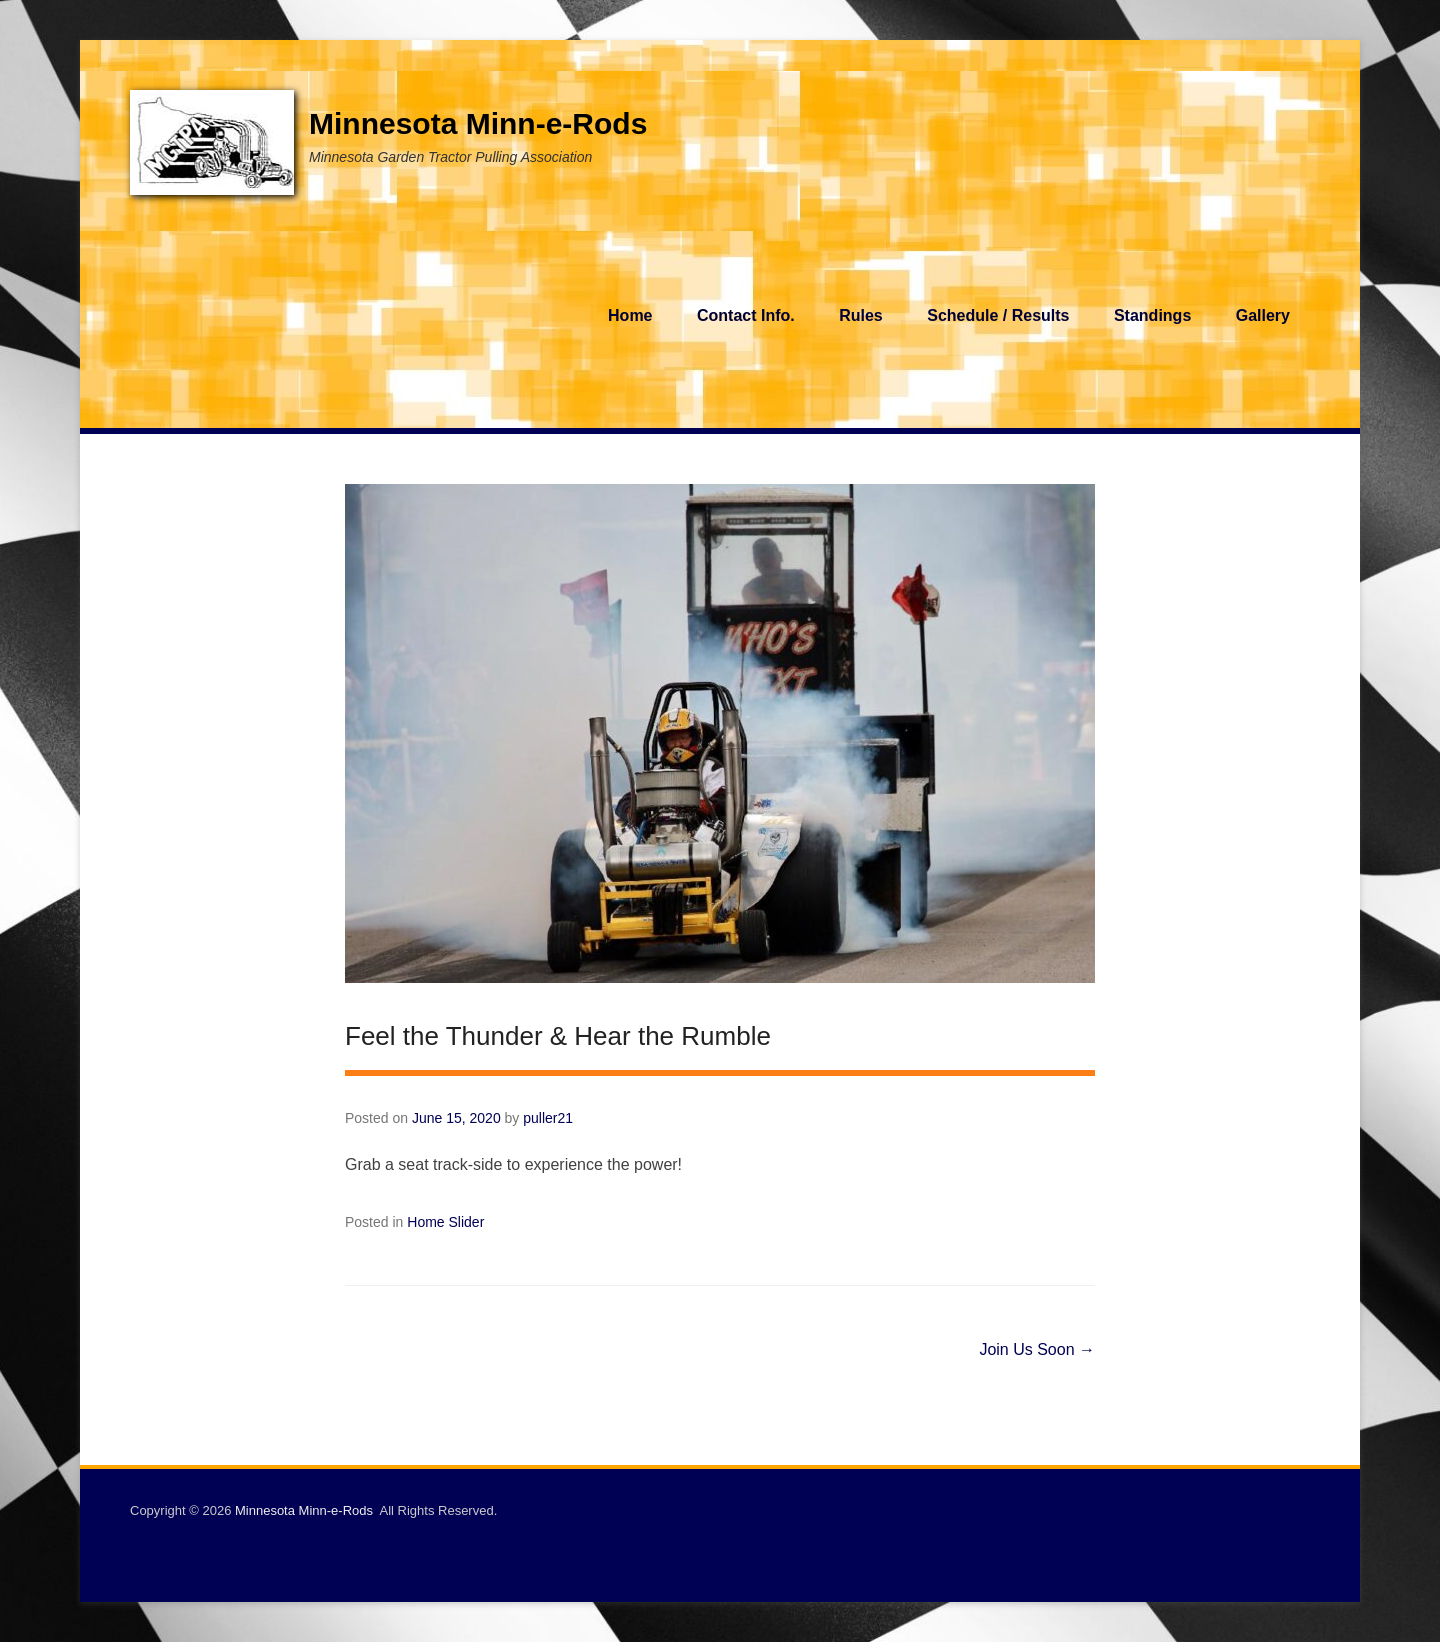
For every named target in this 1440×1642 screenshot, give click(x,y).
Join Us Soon (1037, 1349)
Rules (861, 315)
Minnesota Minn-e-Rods (478, 123)
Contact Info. (746, 315)
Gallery (1263, 315)
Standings (1152, 315)
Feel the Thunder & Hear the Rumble (558, 1036)
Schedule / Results (998, 315)
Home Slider (445, 1222)
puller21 (548, 1118)
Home (630, 315)
